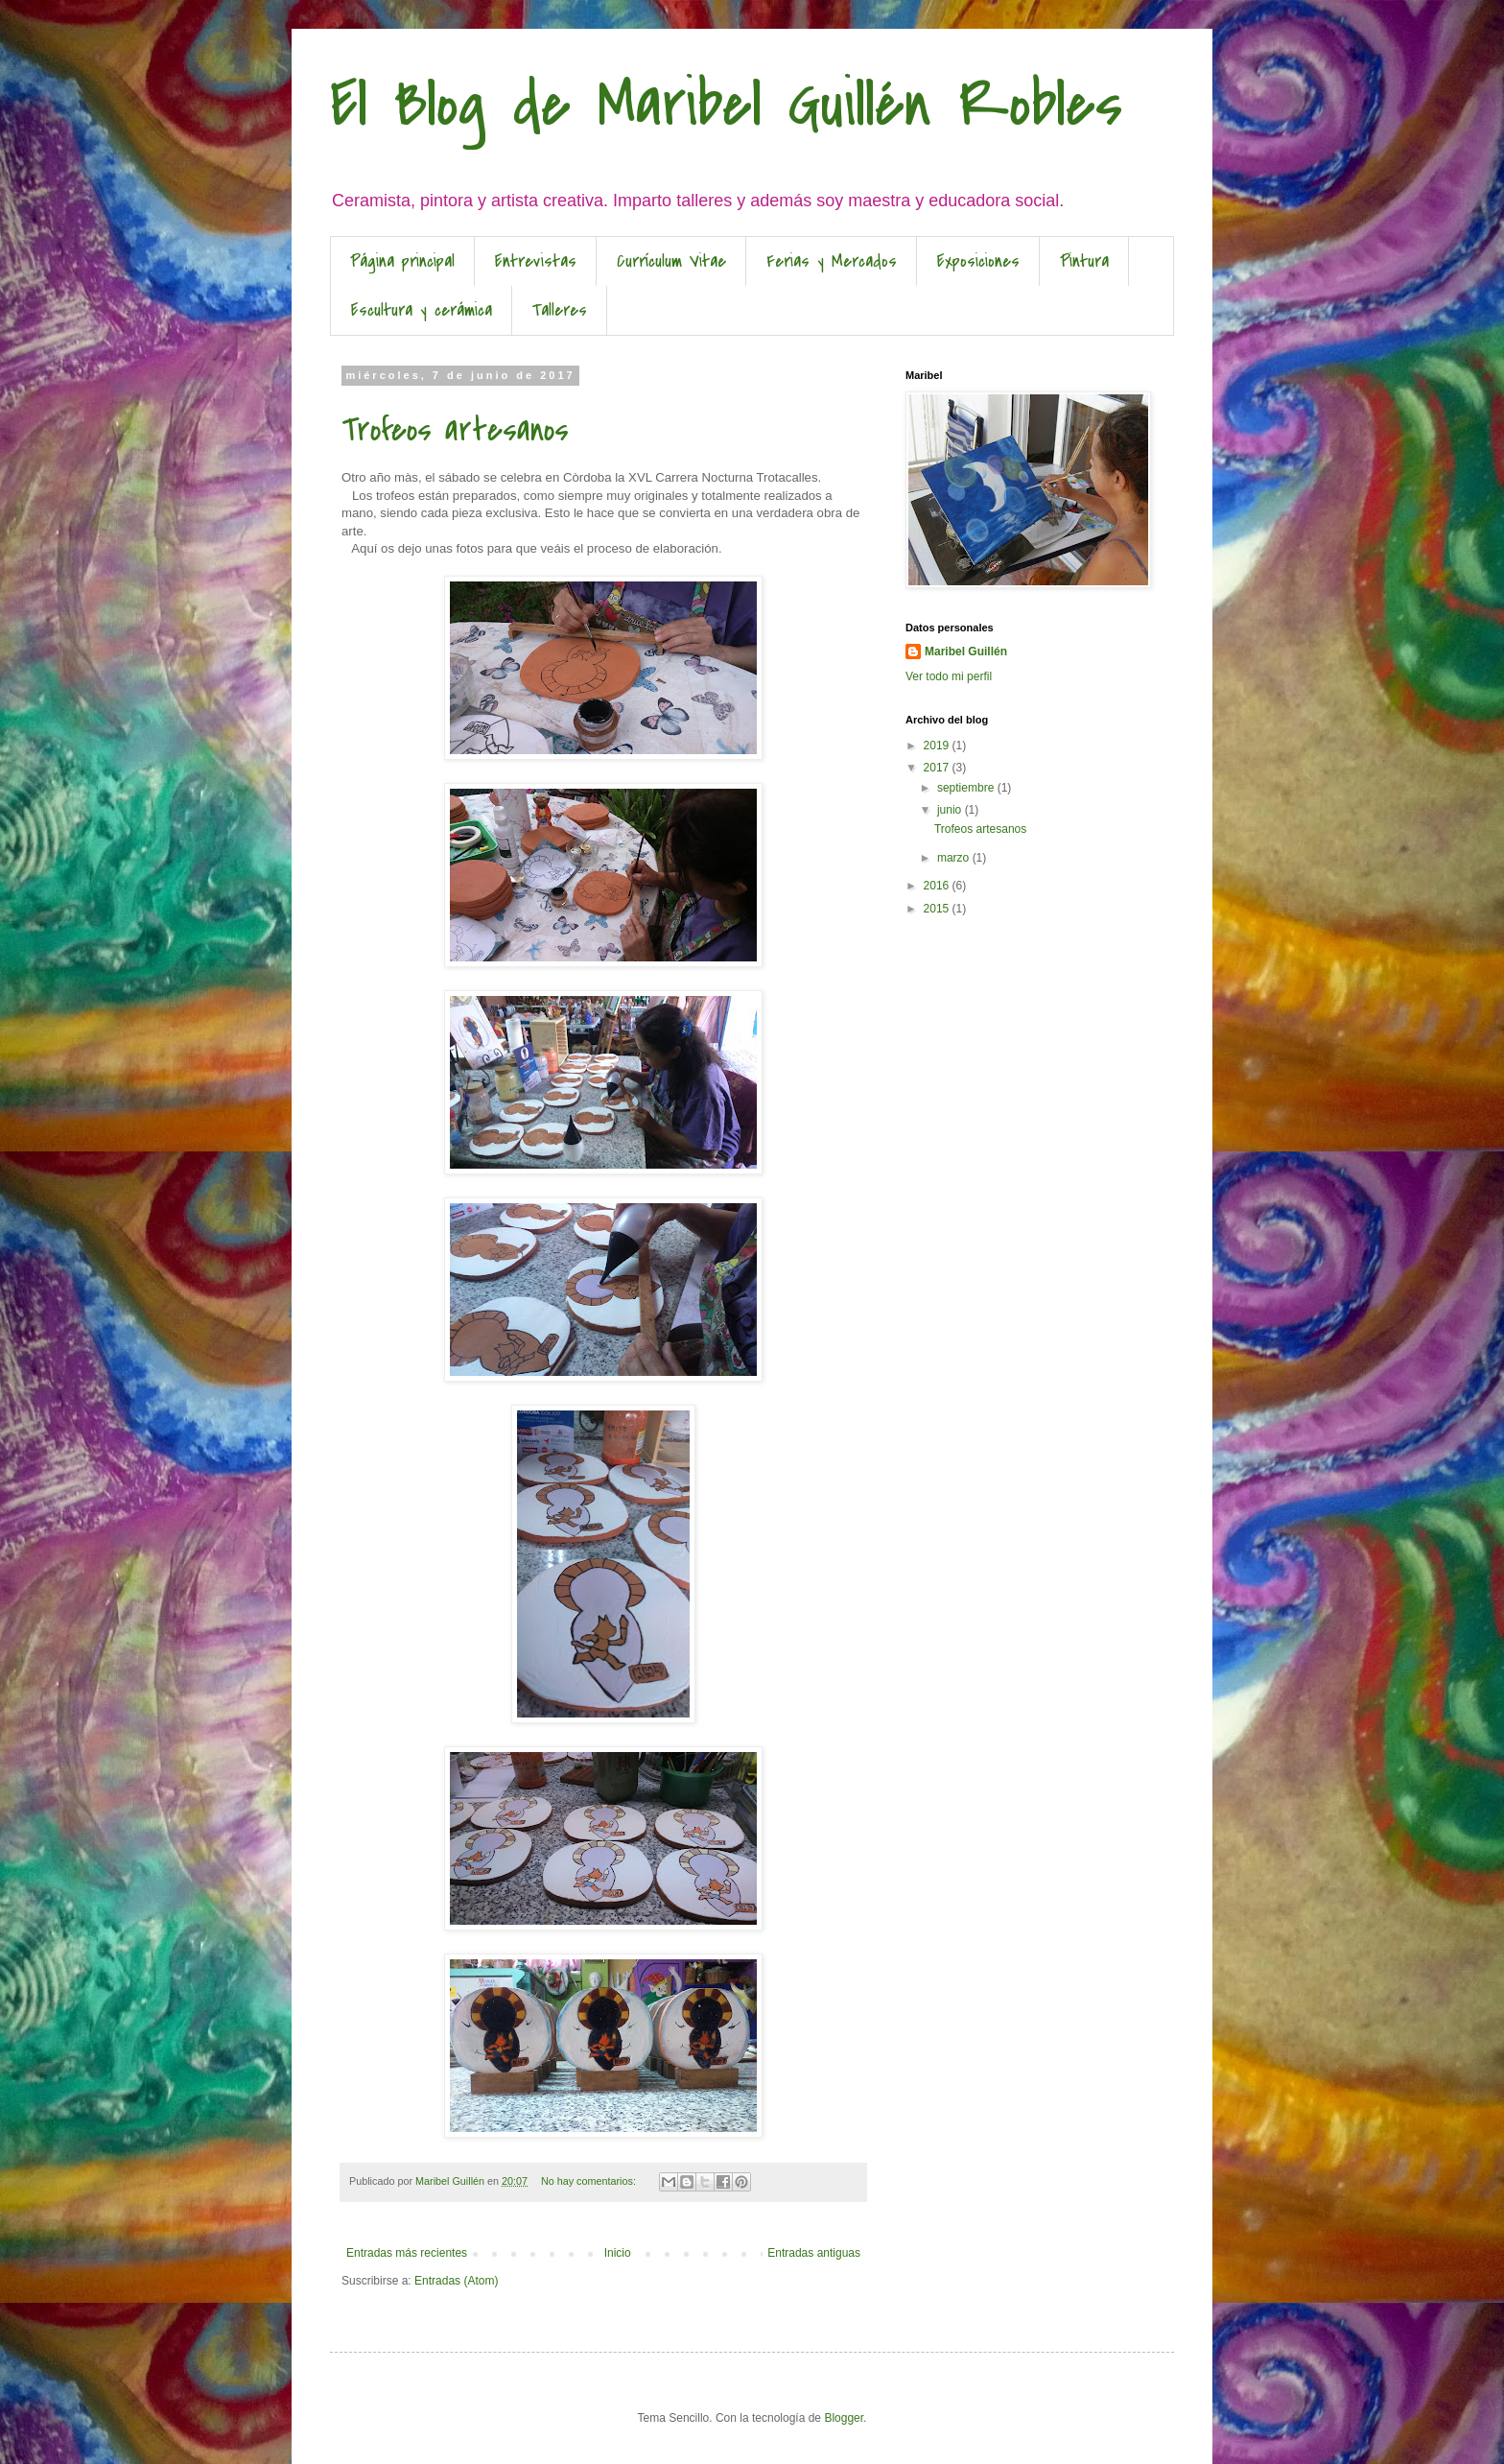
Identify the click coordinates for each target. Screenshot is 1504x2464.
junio (951, 810)
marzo (955, 858)
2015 (938, 908)
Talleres (559, 310)
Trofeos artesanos (455, 430)
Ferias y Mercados (831, 261)
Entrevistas (535, 261)
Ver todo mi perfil (948, 676)
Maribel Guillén (966, 651)
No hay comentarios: (590, 2181)
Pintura (1084, 261)
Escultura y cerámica (421, 310)
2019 (938, 745)
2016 (938, 885)
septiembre (967, 787)
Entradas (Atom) (456, 2280)
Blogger (843, 2418)
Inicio (617, 2253)
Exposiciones (978, 261)
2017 (938, 767)
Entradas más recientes (406, 2253)
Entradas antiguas (813, 2253)
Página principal (402, 261)
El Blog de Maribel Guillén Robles (726, 104)
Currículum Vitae (671, 261)
